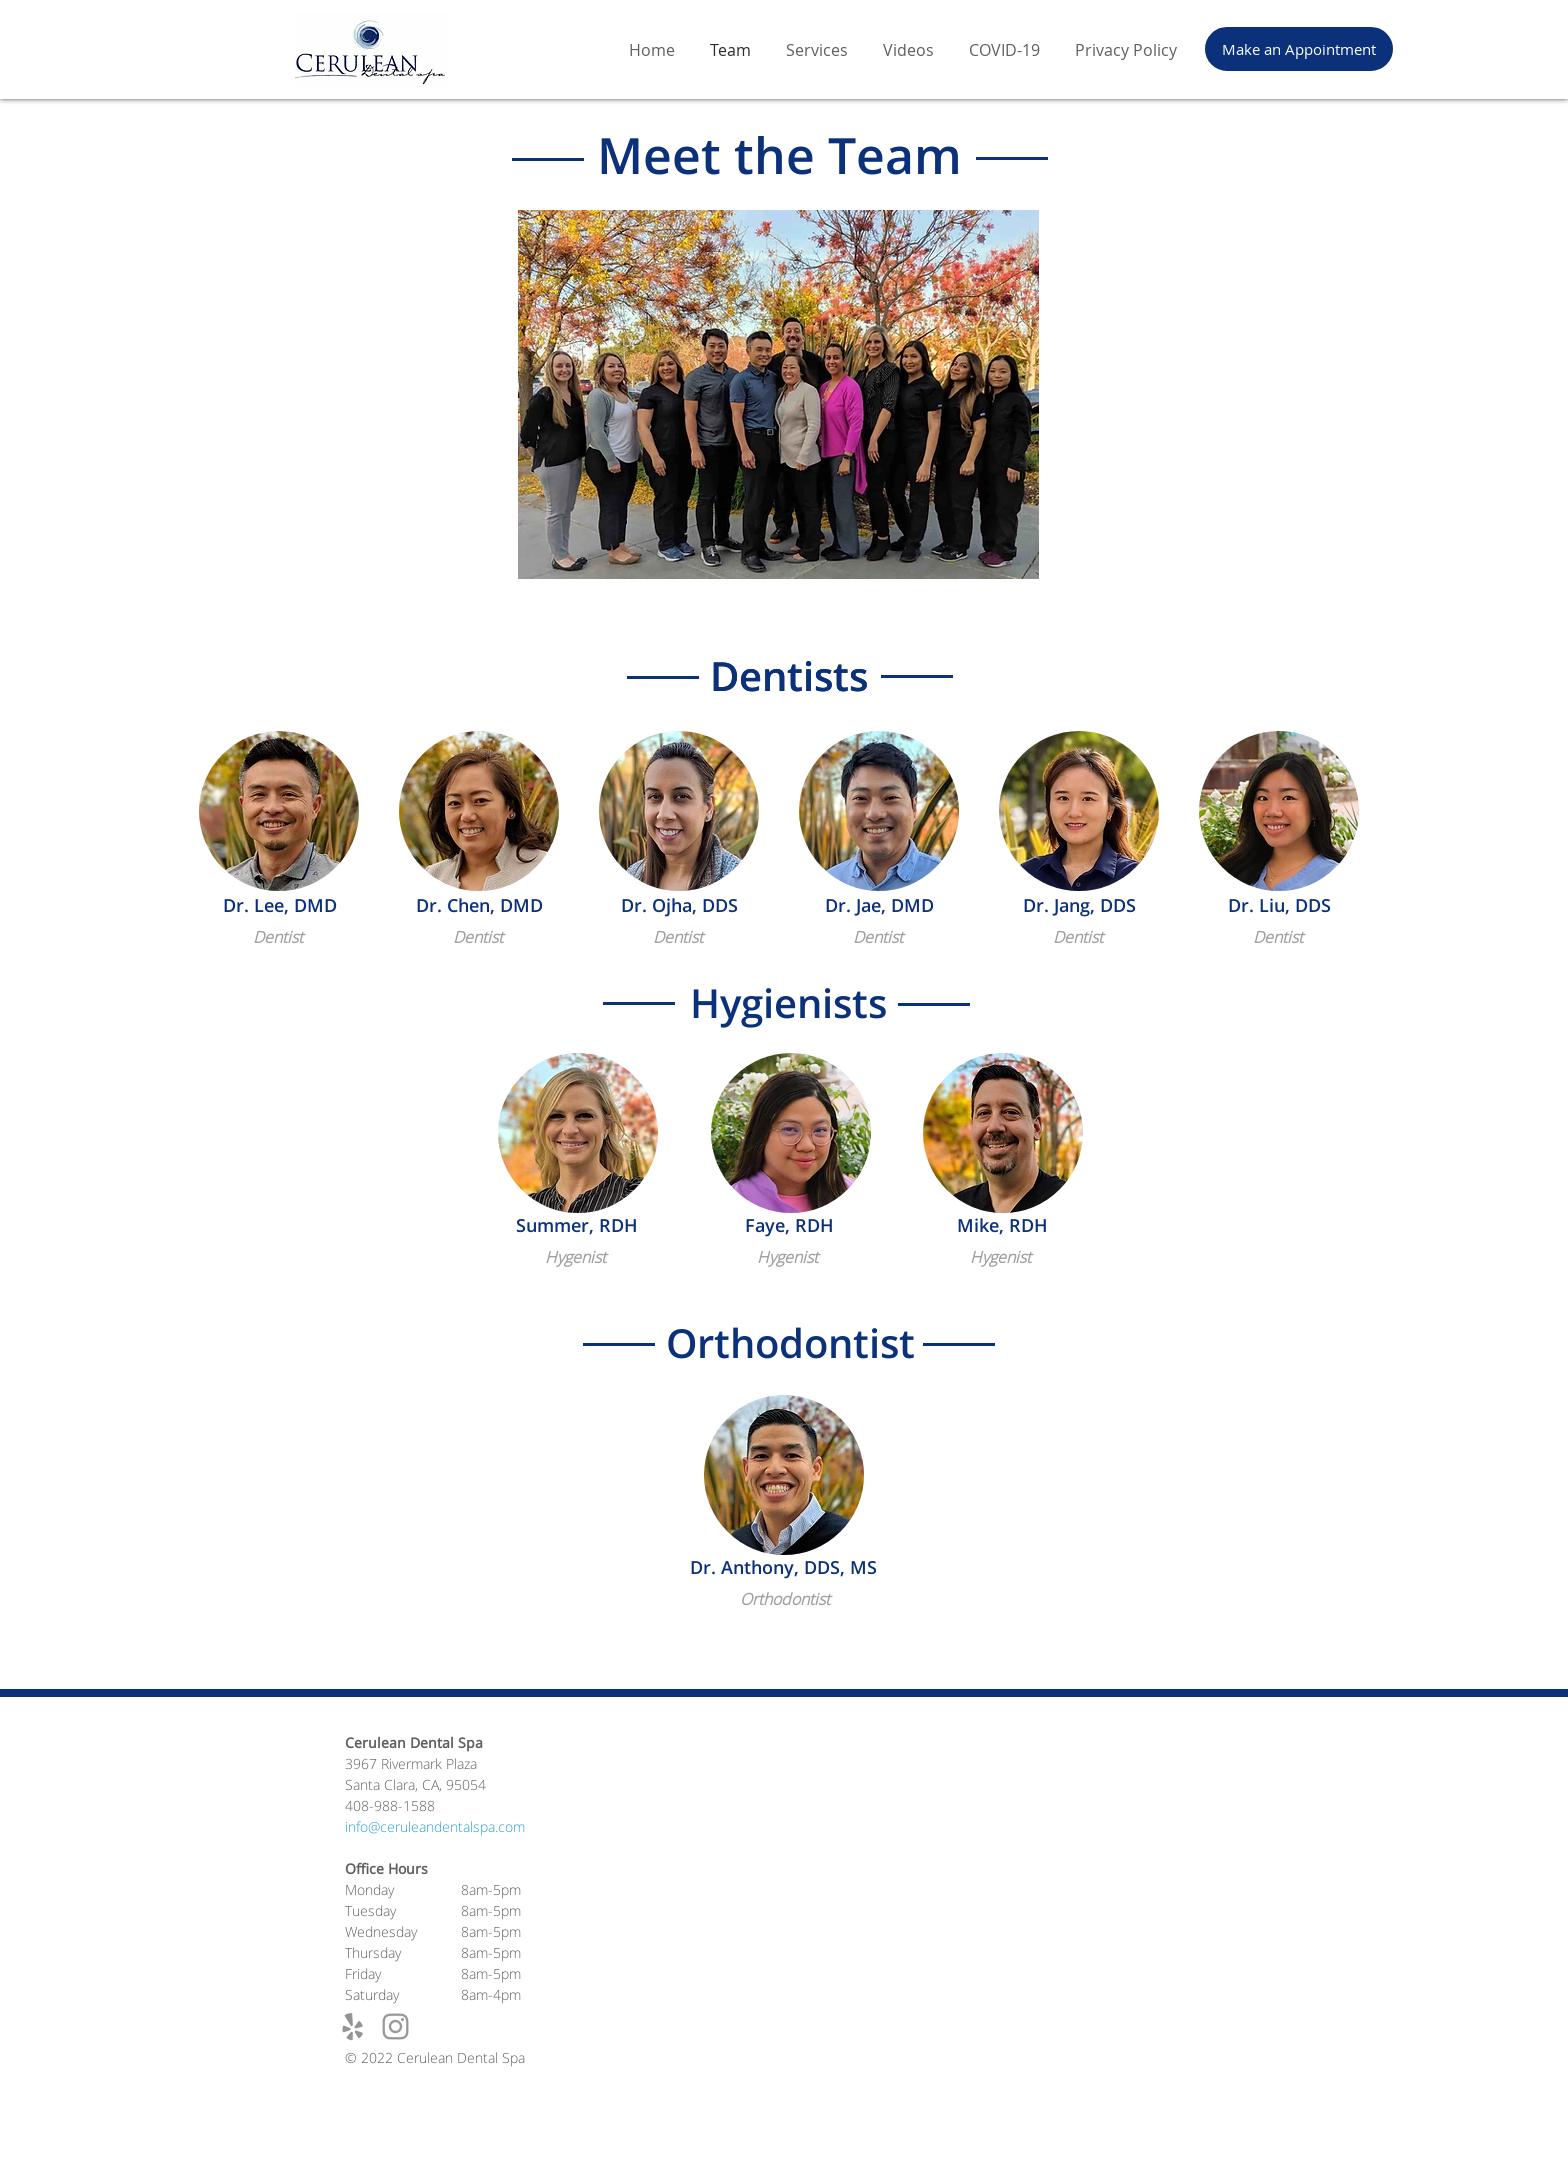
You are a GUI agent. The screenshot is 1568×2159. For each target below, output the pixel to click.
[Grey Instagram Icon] (395, 2026)
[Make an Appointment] (1299, 49)
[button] (279, 811)
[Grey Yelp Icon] (352, 2026)
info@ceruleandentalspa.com (435, 1826)
